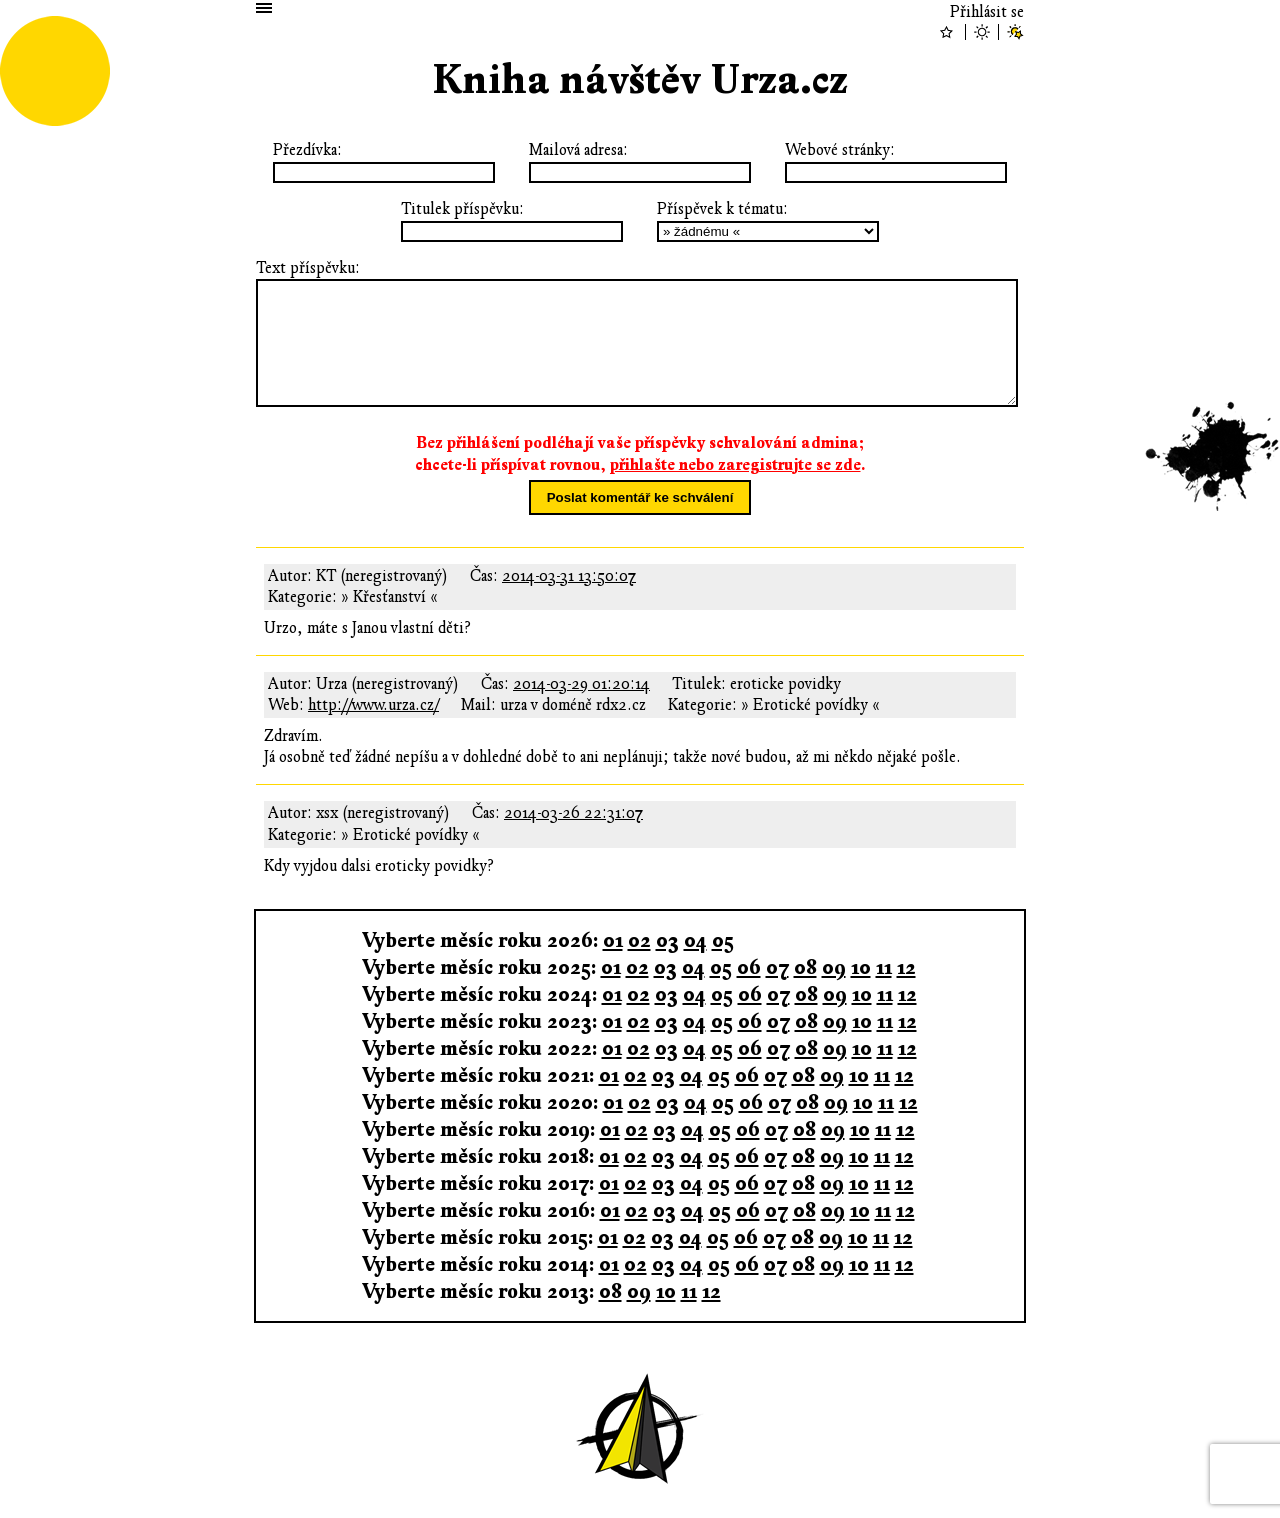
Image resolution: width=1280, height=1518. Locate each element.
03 (667, 940)
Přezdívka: (307, 150)
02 (639, 940)
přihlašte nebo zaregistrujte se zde (735, 465)
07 (777, 967)
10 (861, 967)
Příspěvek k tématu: (722, 209)
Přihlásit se (987, 12)
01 (613, 940)
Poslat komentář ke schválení (640, 497)
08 (805, 967)
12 (906, 967)
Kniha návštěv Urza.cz (640, 80)
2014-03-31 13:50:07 (569, 576)
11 (884, 967)
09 (834, 967)
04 (695, 940)
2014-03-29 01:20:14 (581, 684)
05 (723, 940)
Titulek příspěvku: (462, 209)
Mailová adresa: (578, 150)
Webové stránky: (840, 150)
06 (749, 967)
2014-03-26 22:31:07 (573, 813)
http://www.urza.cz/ (373, 705)
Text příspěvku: (308, 268)
